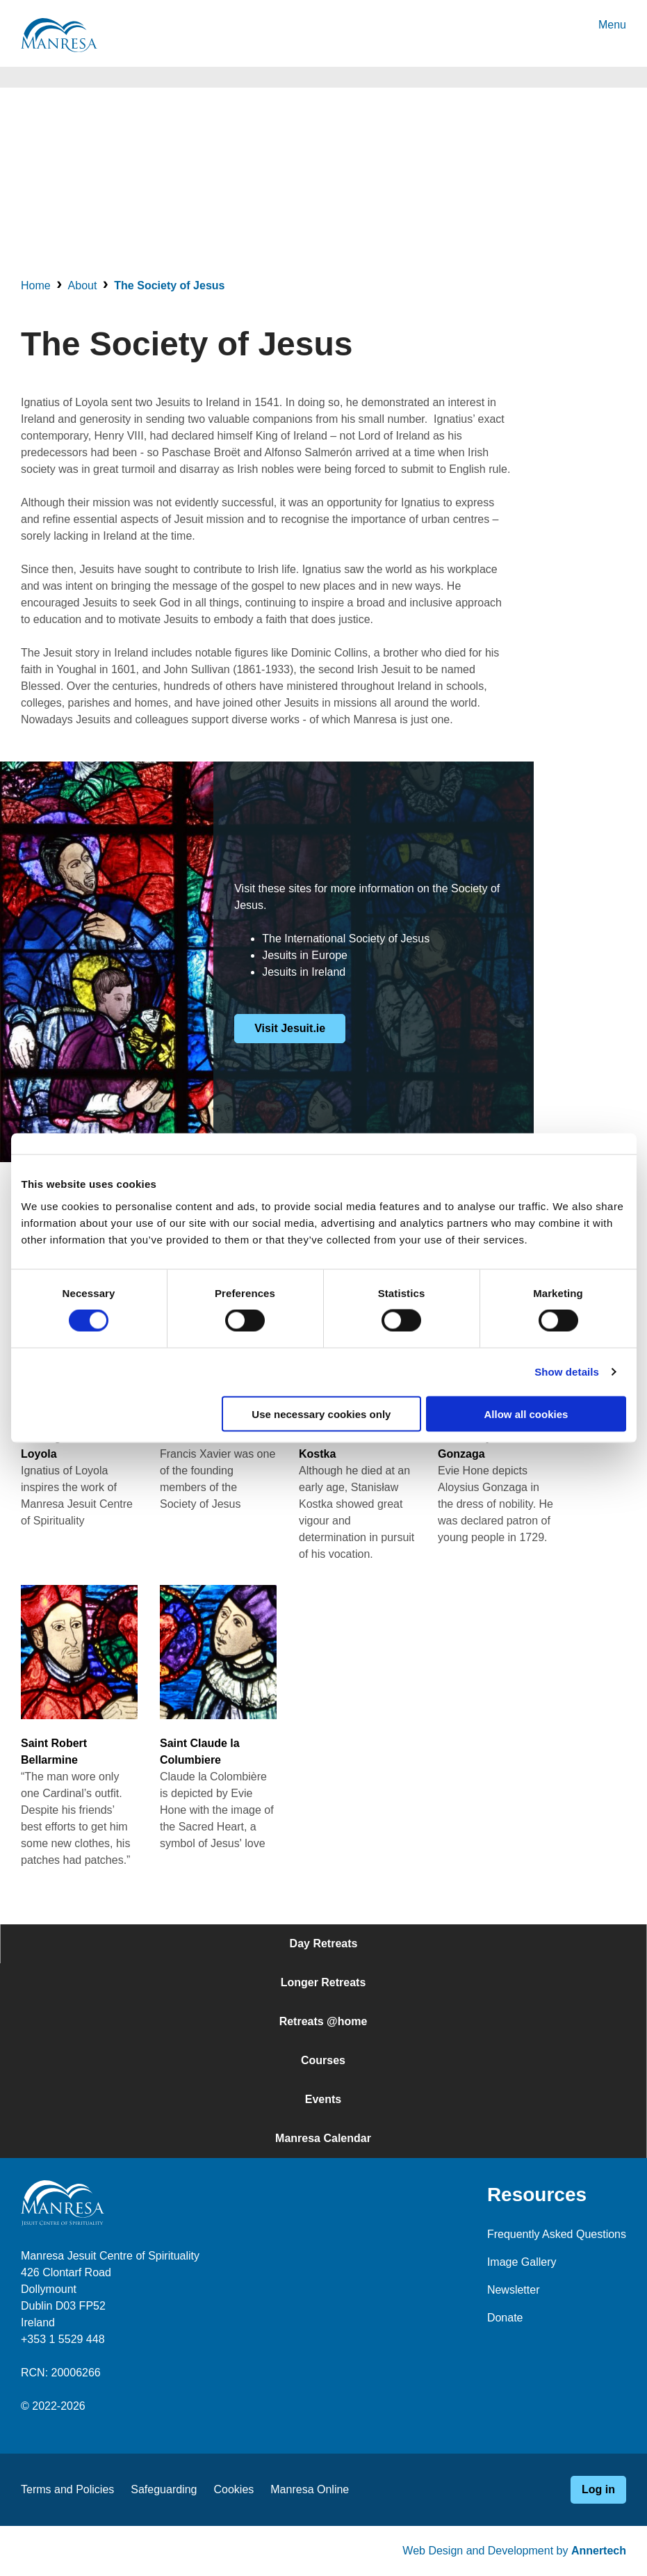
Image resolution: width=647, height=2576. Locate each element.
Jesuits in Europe (304, 955)
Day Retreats (324, 1943)
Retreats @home (323, 2021)
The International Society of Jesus (345, 938)
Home (36, 285)
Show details (566, 1372)
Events (323, 2099)
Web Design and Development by (514, 2551)
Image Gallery (522, 2262)
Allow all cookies (526, 1413)
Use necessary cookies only (321, 1413)
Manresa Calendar (323, 2138)
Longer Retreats (323, 1982)
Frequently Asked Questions (556, 2234)
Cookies (233, 2489)
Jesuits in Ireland (303, 972)
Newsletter (513, 2290)
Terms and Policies (67, 2489)
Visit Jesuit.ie (289, 1028)
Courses (323, 2060)
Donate (505, 2318)
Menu (612, 25)
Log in (598, 2489)
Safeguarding (164, 2489)
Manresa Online (309, 2489)
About (82, 285)
